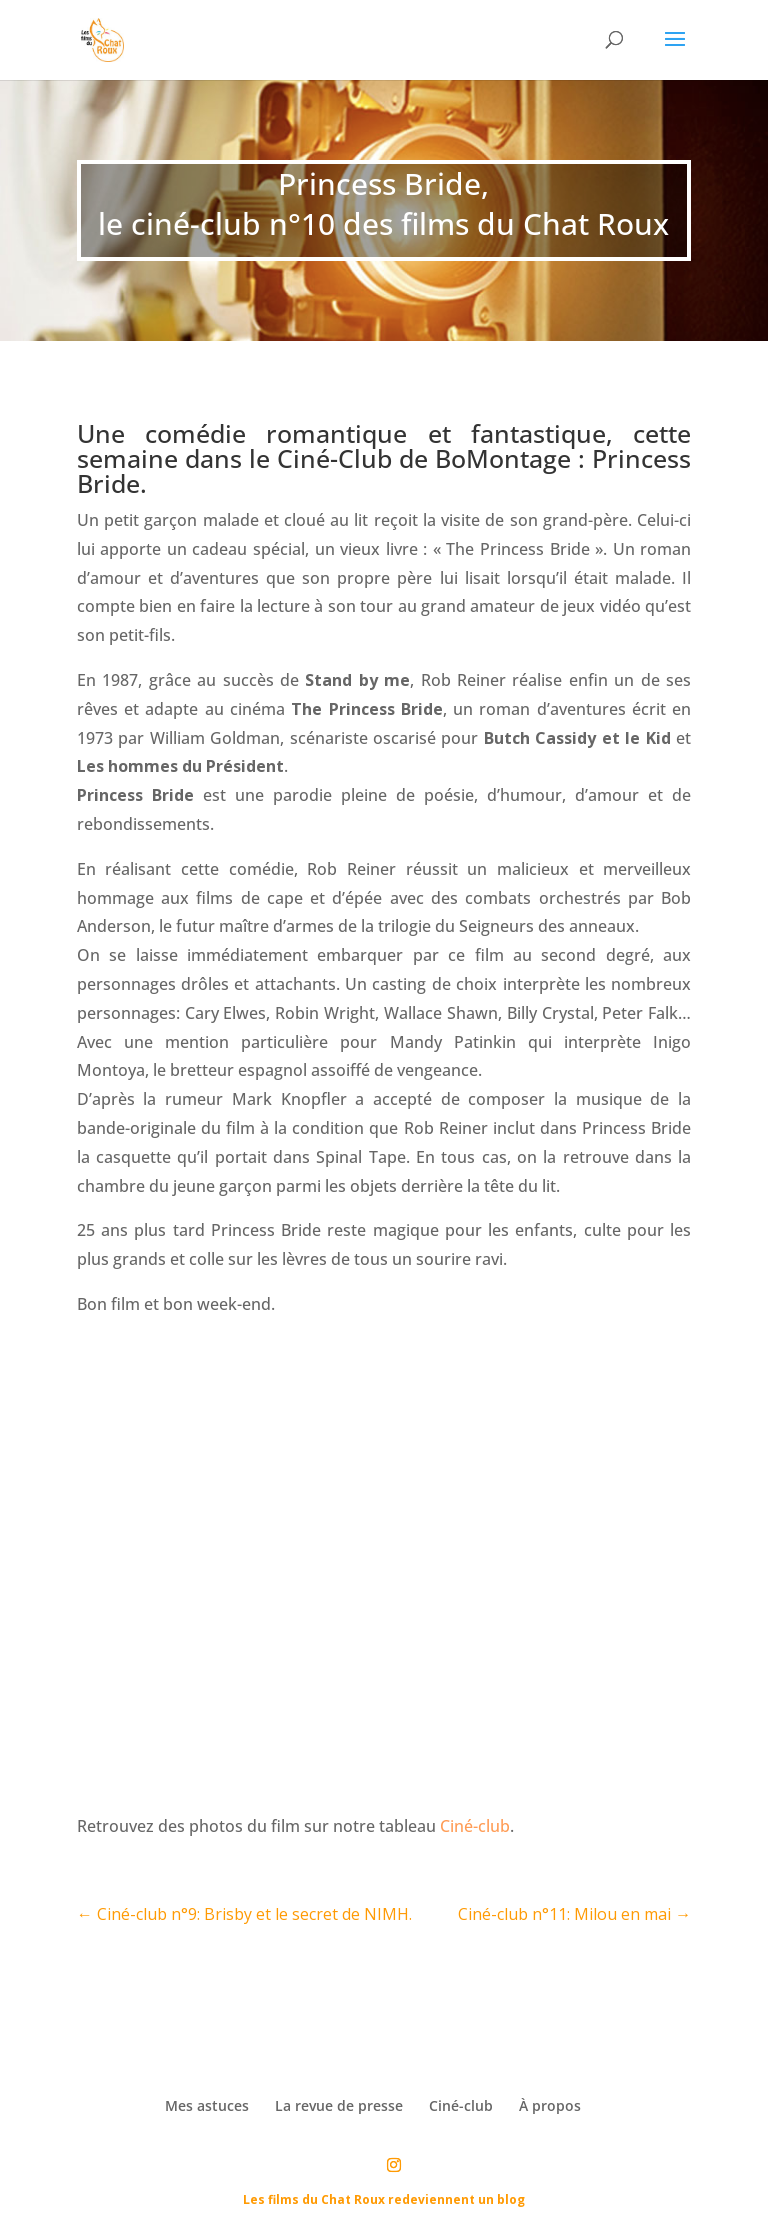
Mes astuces (207, 2105)
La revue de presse (339, 2105)
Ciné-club (475, 1826)
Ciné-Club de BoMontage (424, 458)
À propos (550, 2105)
